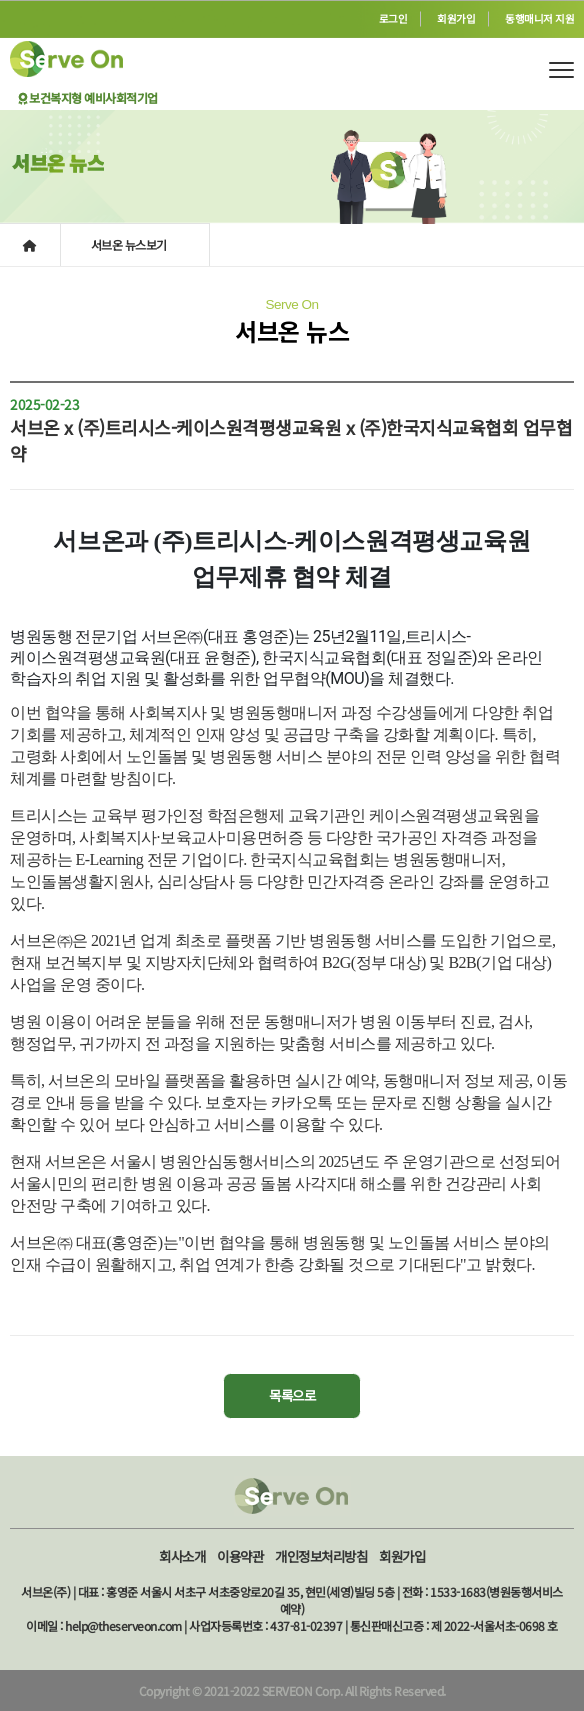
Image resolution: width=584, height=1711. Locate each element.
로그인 (393, 18)
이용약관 (240, 1556)
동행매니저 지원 (539, 18)
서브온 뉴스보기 (130, 244)
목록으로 (292, 1395)
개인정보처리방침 (321, 1556)
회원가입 (456, 18)
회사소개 (182, 1556)
